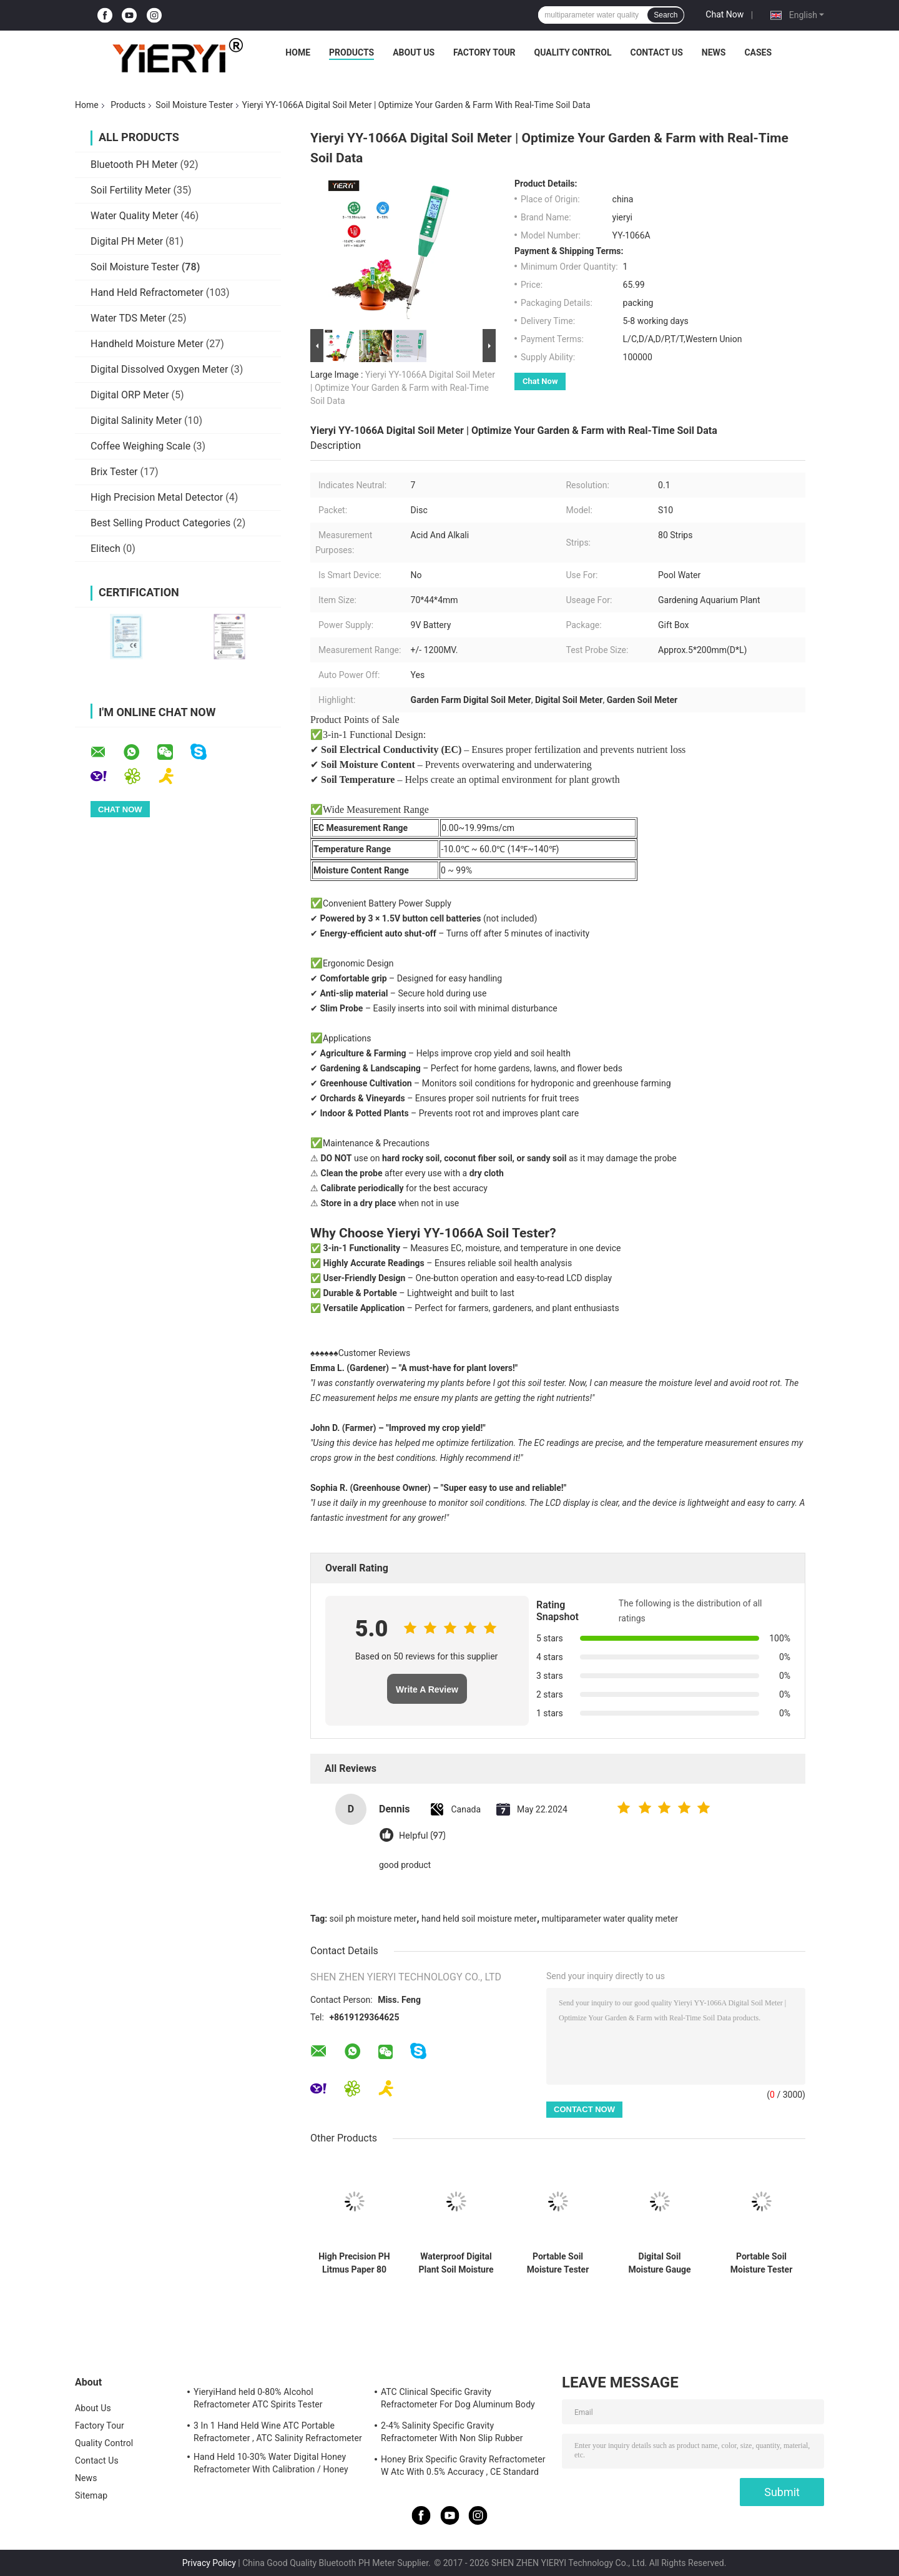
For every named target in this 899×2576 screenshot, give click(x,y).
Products (351, 52)
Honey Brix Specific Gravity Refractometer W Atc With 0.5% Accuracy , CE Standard (463, 2465)
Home (297, 52)
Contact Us (656, 52)
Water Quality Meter (134, 216)
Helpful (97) (422, 1836)
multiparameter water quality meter (610, 1919)
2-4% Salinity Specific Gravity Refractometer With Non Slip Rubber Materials (452, 2434)
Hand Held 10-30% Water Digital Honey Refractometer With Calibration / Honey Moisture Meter (271, 2465)
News (714, 52)
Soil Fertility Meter (131, 190)
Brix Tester (114, 472)
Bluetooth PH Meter (134, 164)
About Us (414, 52)
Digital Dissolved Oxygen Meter (159, 369)
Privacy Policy (209, 2563)
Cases (758, 52)
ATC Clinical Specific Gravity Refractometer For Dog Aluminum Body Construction (458, 2400)
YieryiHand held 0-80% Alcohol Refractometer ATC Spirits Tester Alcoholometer (258, 2400)
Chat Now (724, 14)
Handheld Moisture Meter (147, 344)
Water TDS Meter (128, 318)
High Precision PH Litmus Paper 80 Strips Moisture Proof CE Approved (354, 2263)
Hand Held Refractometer (147, 292)
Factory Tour (484, 52)
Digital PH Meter (127, 241)
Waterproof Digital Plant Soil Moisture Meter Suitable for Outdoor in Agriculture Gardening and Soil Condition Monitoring (456, 2263)
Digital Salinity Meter (136, 420)
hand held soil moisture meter (479, 1919)
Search (665, 15)
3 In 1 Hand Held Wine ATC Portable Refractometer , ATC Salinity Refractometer (278, 2432)
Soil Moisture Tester (194, 105)
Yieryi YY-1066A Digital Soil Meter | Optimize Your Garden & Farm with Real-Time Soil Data (402, 388)
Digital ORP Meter (130, 395)
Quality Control (573, 52)
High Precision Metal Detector (157, 497)
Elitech (105, 548)
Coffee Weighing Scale (140, 446)
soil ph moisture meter (373, 1919)
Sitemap (91, 2495)
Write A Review (427, 1689)
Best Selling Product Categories (160, 523)
